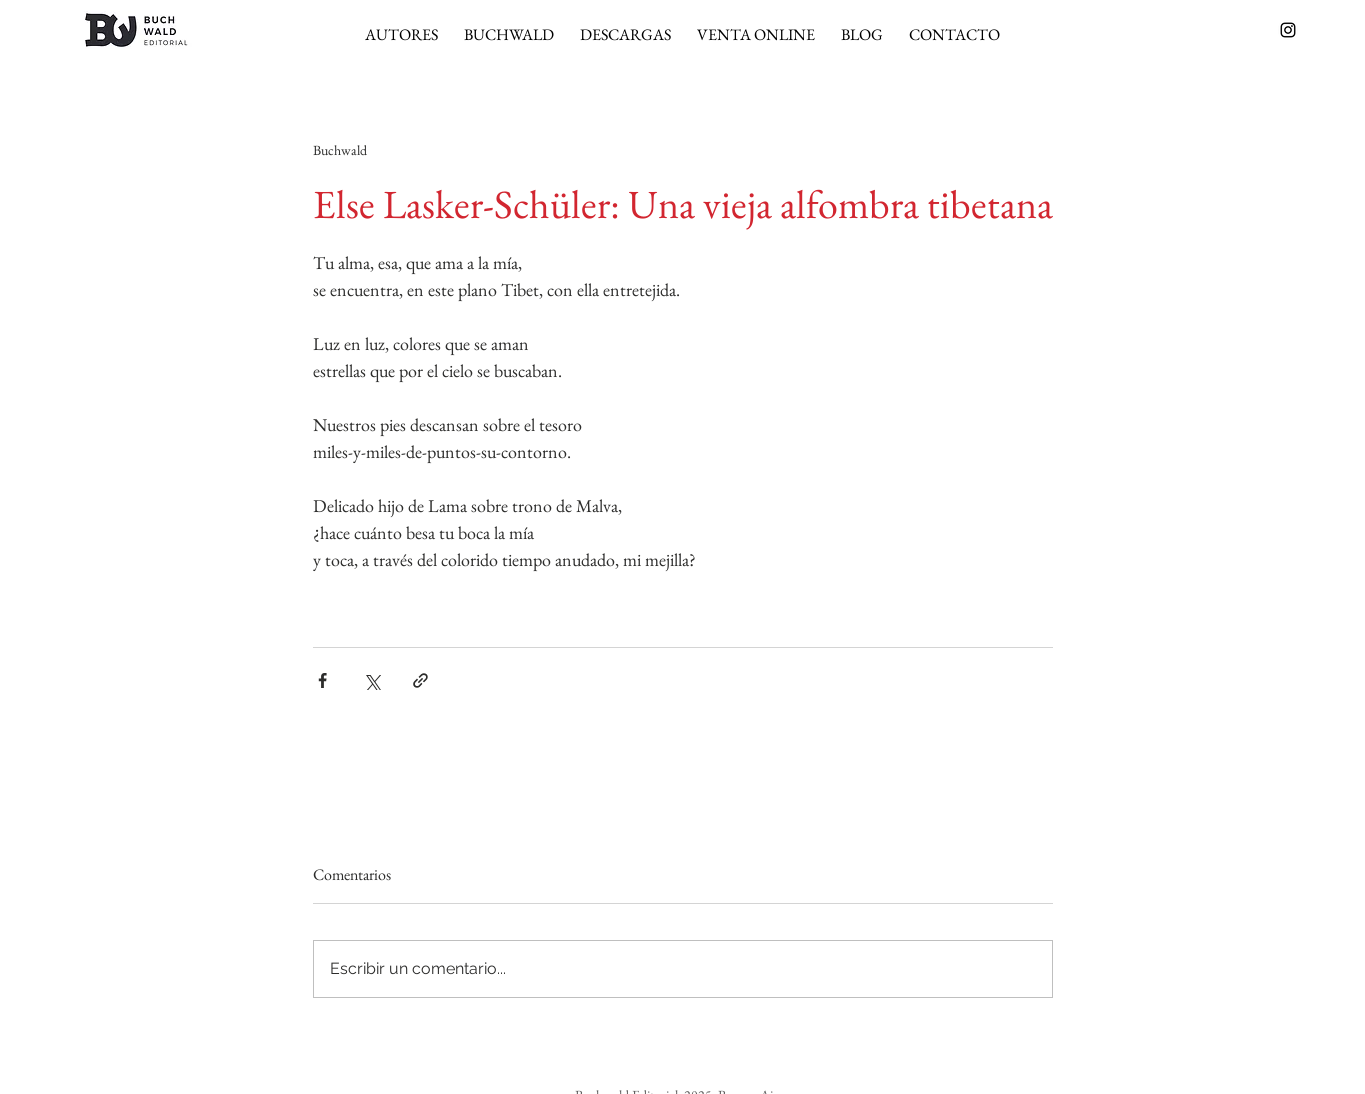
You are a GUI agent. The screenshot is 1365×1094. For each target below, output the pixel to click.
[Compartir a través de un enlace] (420, 680)
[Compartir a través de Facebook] (322, 680)
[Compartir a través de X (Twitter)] (371, 680)
